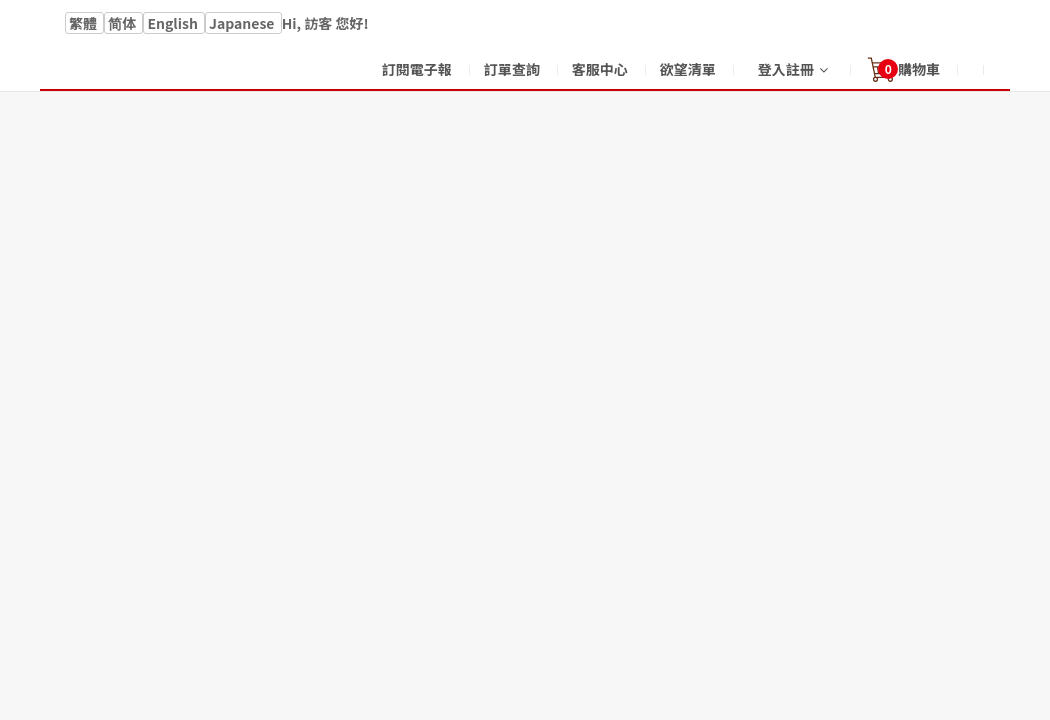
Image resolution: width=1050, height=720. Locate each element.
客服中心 (600, 69)
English (174, 23)
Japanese (243, 23)
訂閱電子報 (417, 69)
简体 (123, 23)
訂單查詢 (512, 69)
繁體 (84, 23)
